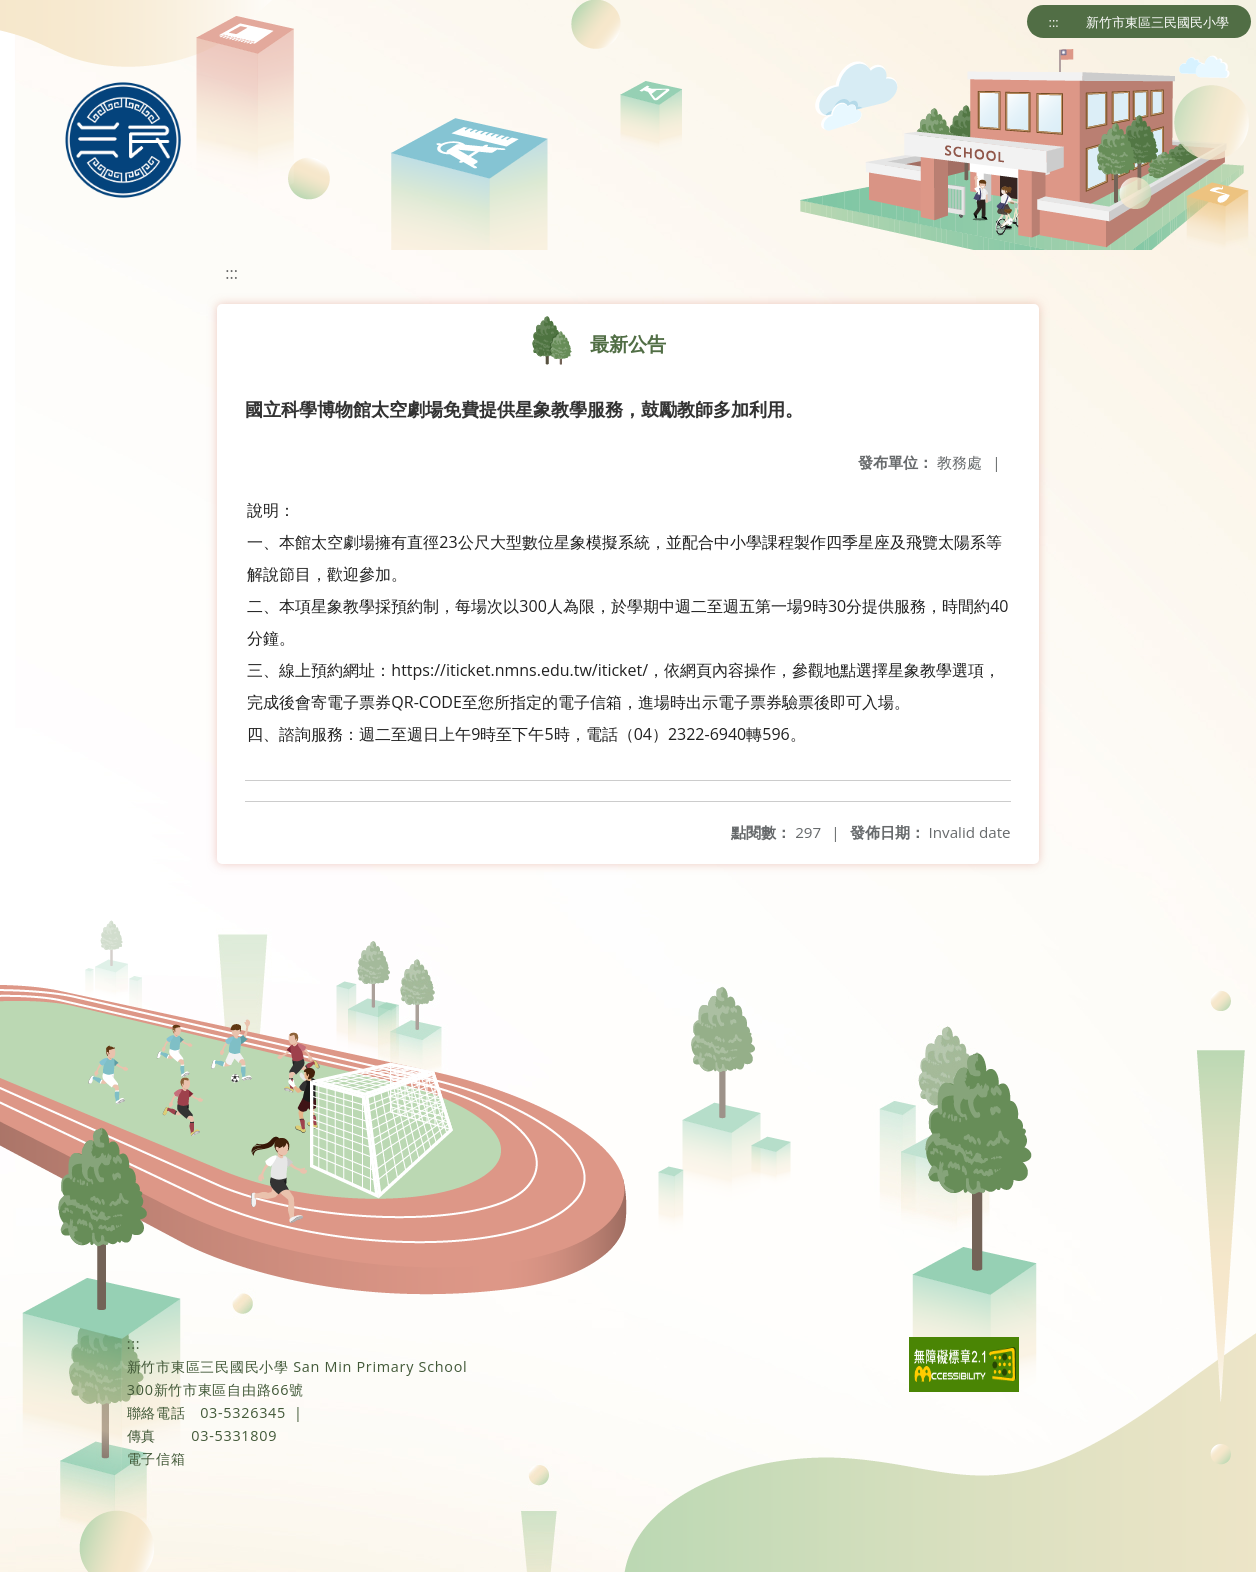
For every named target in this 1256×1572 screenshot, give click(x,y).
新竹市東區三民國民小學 (1157, 22)
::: (1054, 22)
